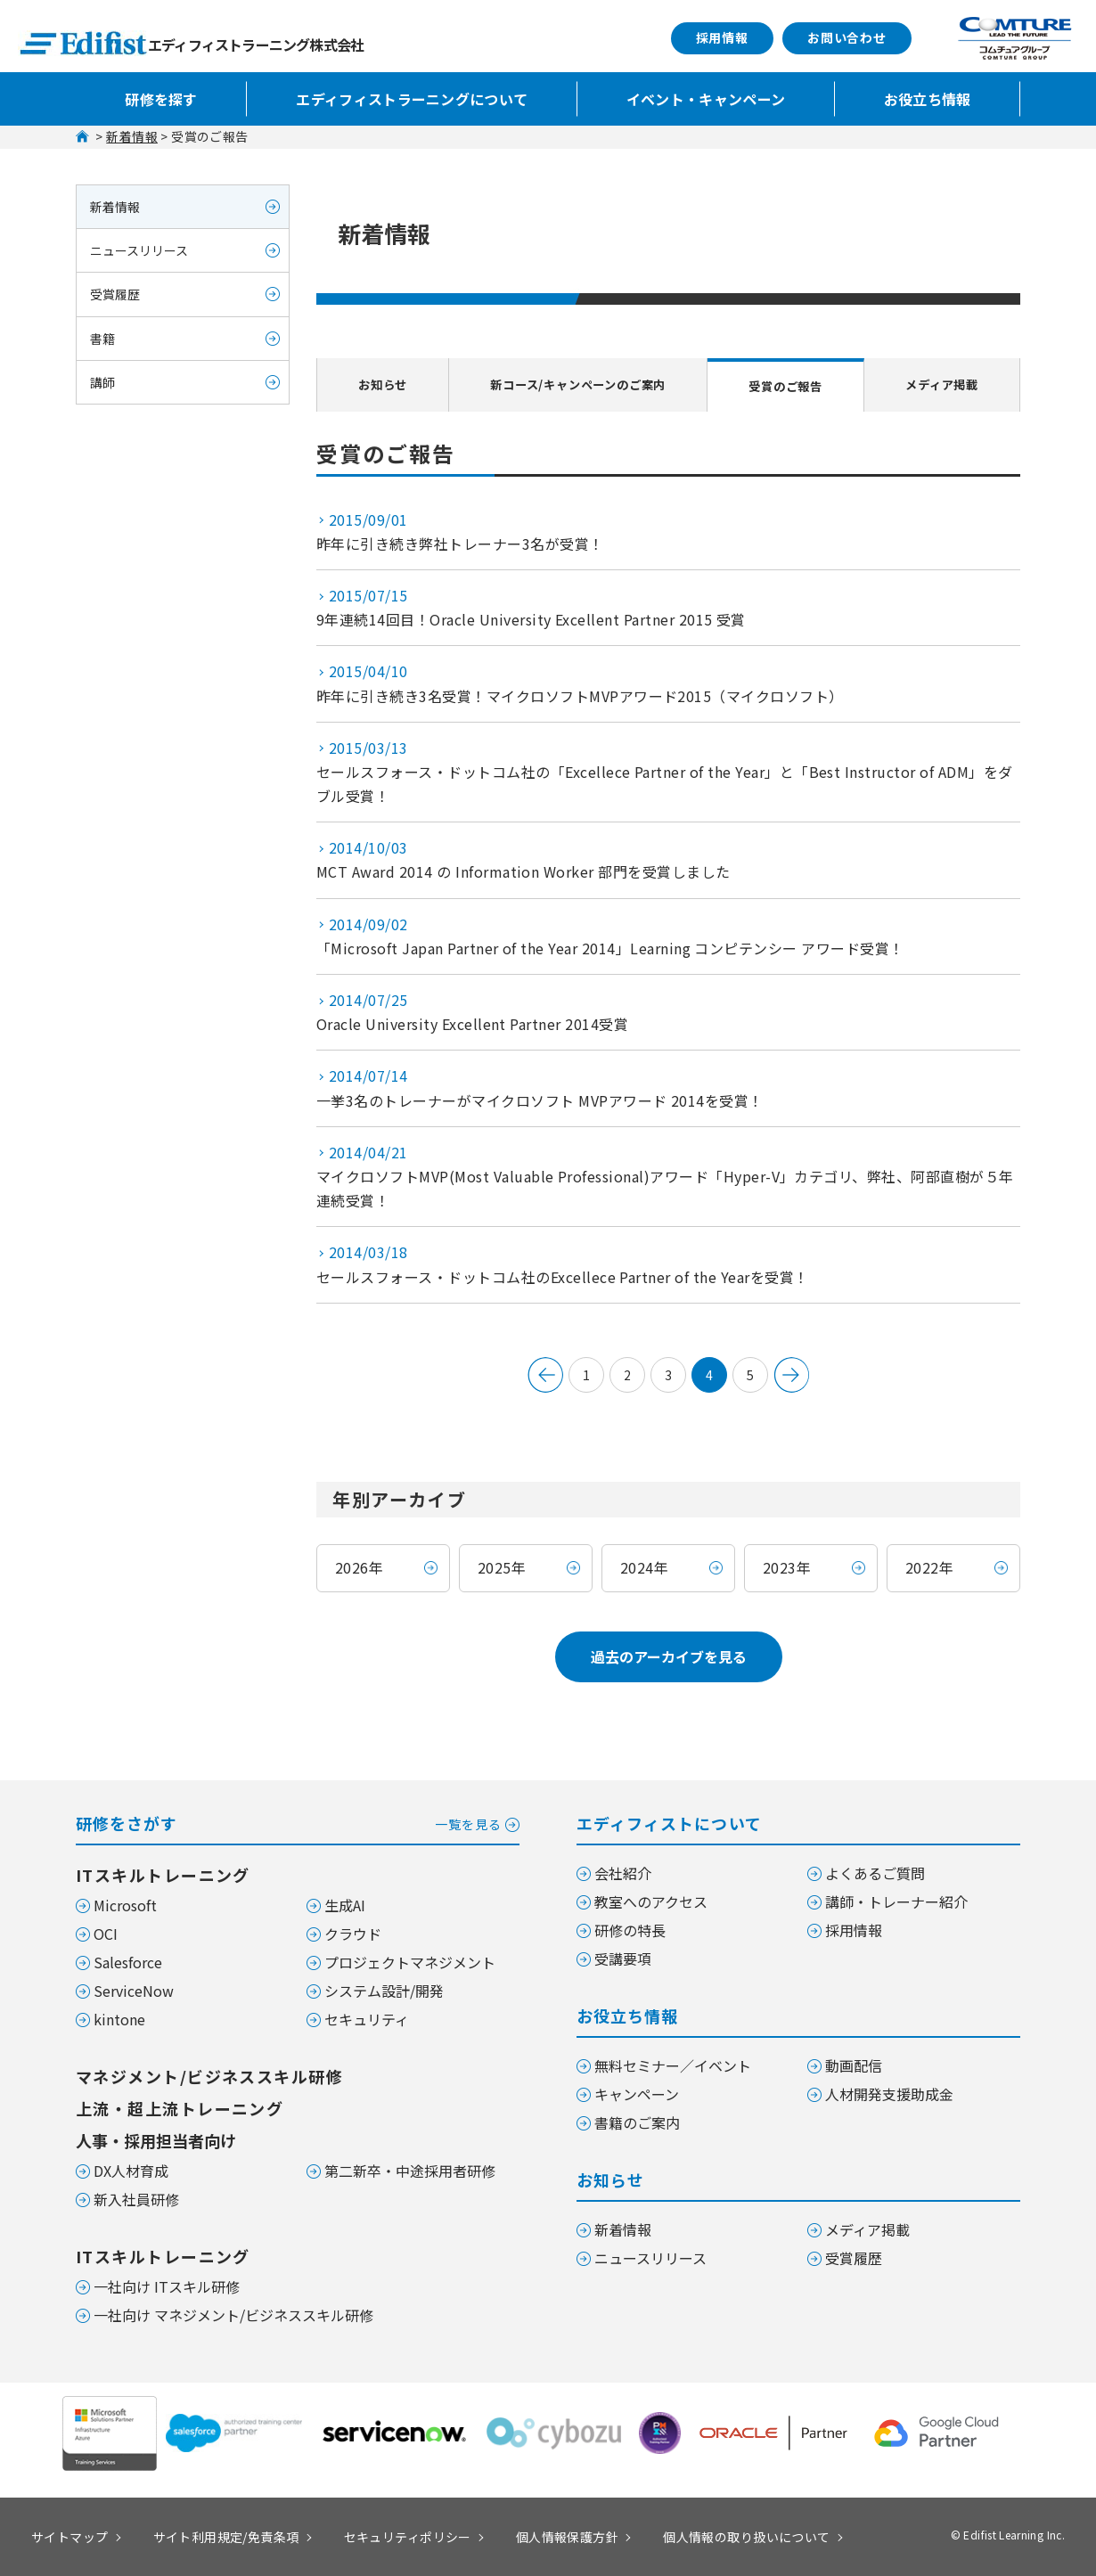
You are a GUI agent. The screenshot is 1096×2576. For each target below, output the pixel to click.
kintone (119, 2019)
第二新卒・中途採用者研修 (409, 2170)
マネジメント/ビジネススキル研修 (209, 2076)
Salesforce (128, 1962)
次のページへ (791, 1375)
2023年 (787, 1567)
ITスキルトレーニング (163, 1874)
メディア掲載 (944, 384)
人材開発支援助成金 (889, 2094)
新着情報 (132, 136)
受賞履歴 (115, 294)
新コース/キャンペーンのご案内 (577, 384)
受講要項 (622, 1958)
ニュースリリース (139, 250)
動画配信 (853, 2065)
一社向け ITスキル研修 (167, 2286)
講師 (102, 382)
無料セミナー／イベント (672, 2065)
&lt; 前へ (545, 1375)
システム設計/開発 (384, 1990)
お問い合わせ (847, 37)
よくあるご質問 (875, 1873)
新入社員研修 (136, 2199)
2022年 (929, 1567)
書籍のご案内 (637, 2122)
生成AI (344, 1905)
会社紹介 (622, 1873)
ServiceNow (134, 1990)
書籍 (102, 339)
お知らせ (378, 384)
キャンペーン (636, 2094)
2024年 (644, 1567)
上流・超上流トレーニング (179, 2108)
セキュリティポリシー (407, 2537)
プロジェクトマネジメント (409, 1962)
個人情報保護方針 (567, 2537)
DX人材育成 (131, 2170)
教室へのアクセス (650, 1901)
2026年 (359, 1567)
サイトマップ (70, 2537)
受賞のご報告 (792, 386)
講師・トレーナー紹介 (896, 1901)
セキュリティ (366, 2019)
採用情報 (722, 37)
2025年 (502, 1567)
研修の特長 (630, 1930)
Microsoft (125, 1905)
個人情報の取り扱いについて (746, 2537)
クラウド (352, 1933)
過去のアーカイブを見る (669, 1656)
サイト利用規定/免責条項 (226, 2537)
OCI (106, 1933)
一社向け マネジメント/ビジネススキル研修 (233, 2315)
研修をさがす (297, 1821)
